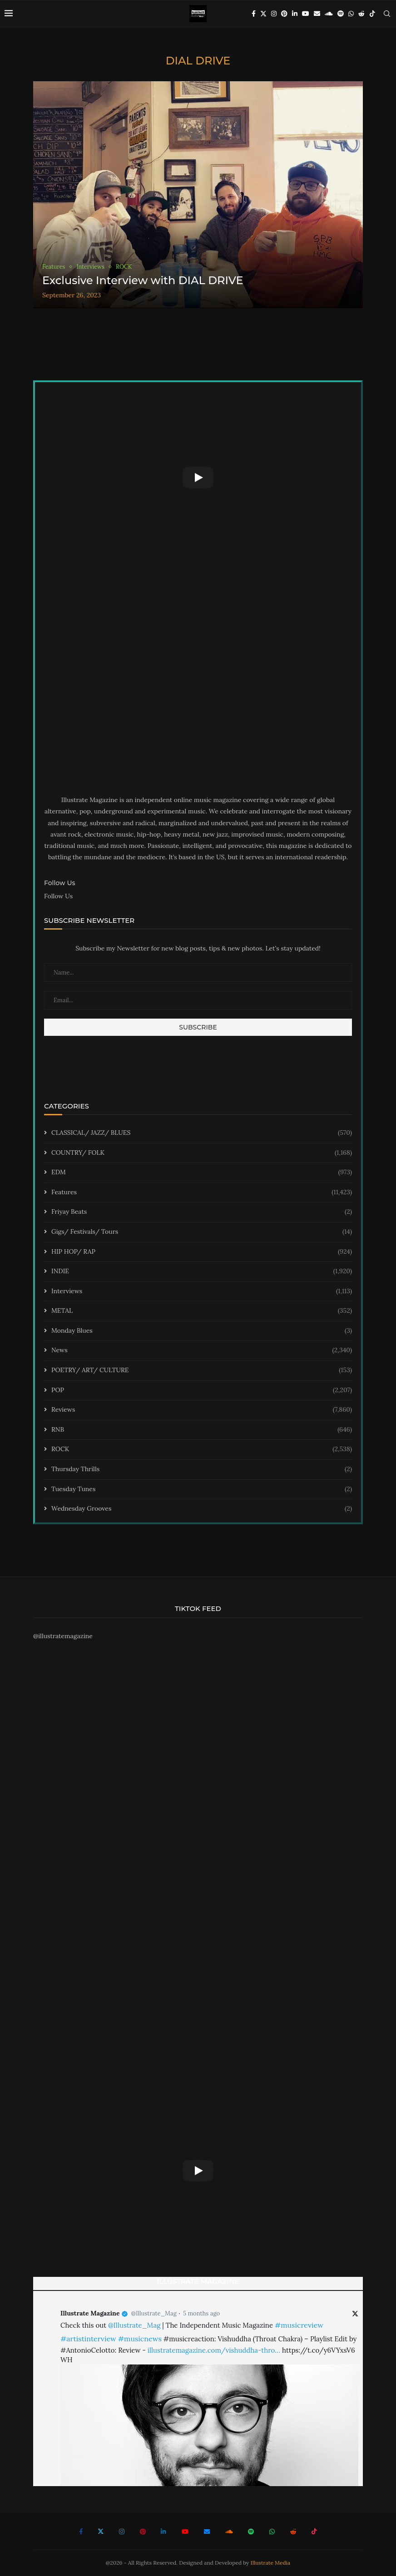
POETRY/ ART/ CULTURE (201, 1370)
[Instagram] (274, 13)
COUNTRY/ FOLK (201, 1152)
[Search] (386, 13)
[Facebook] (254, 13)
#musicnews (140, 2338)
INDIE (201, 1271)
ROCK (201, 1449)
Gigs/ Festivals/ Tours (201, 1231)
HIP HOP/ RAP (201, 1251)
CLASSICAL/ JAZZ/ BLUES (201, 1133)
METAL (201, 1310)
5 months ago (201, 2313)
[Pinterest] (284, 13)
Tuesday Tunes (201, 1489)
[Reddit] (361, 13)
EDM (201, 1172)
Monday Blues (201, 1330)
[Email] (317, 13)
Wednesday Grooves (201, 1508)
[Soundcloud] (329, 13)
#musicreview (299, 2325)
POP (201, 1390)
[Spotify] (340, 13)
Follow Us (58, 896)
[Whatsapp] (351, 13)
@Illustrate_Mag (154, 2313)
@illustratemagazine (63, 1636)
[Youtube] (305, 13)
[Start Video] (198, 477)
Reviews (201, 1409)
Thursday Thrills (201, 1469)
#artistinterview (88, 2338)
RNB (201, 1429)
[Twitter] (263, 13)
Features (201, 1192)
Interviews (201, 1291)
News (201, 1350)
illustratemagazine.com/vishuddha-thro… (214, 2350)
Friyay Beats (201, 1212)
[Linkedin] (294, 13)
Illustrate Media (271, 2562)
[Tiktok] (372, 13)
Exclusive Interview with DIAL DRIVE (142, 280)
